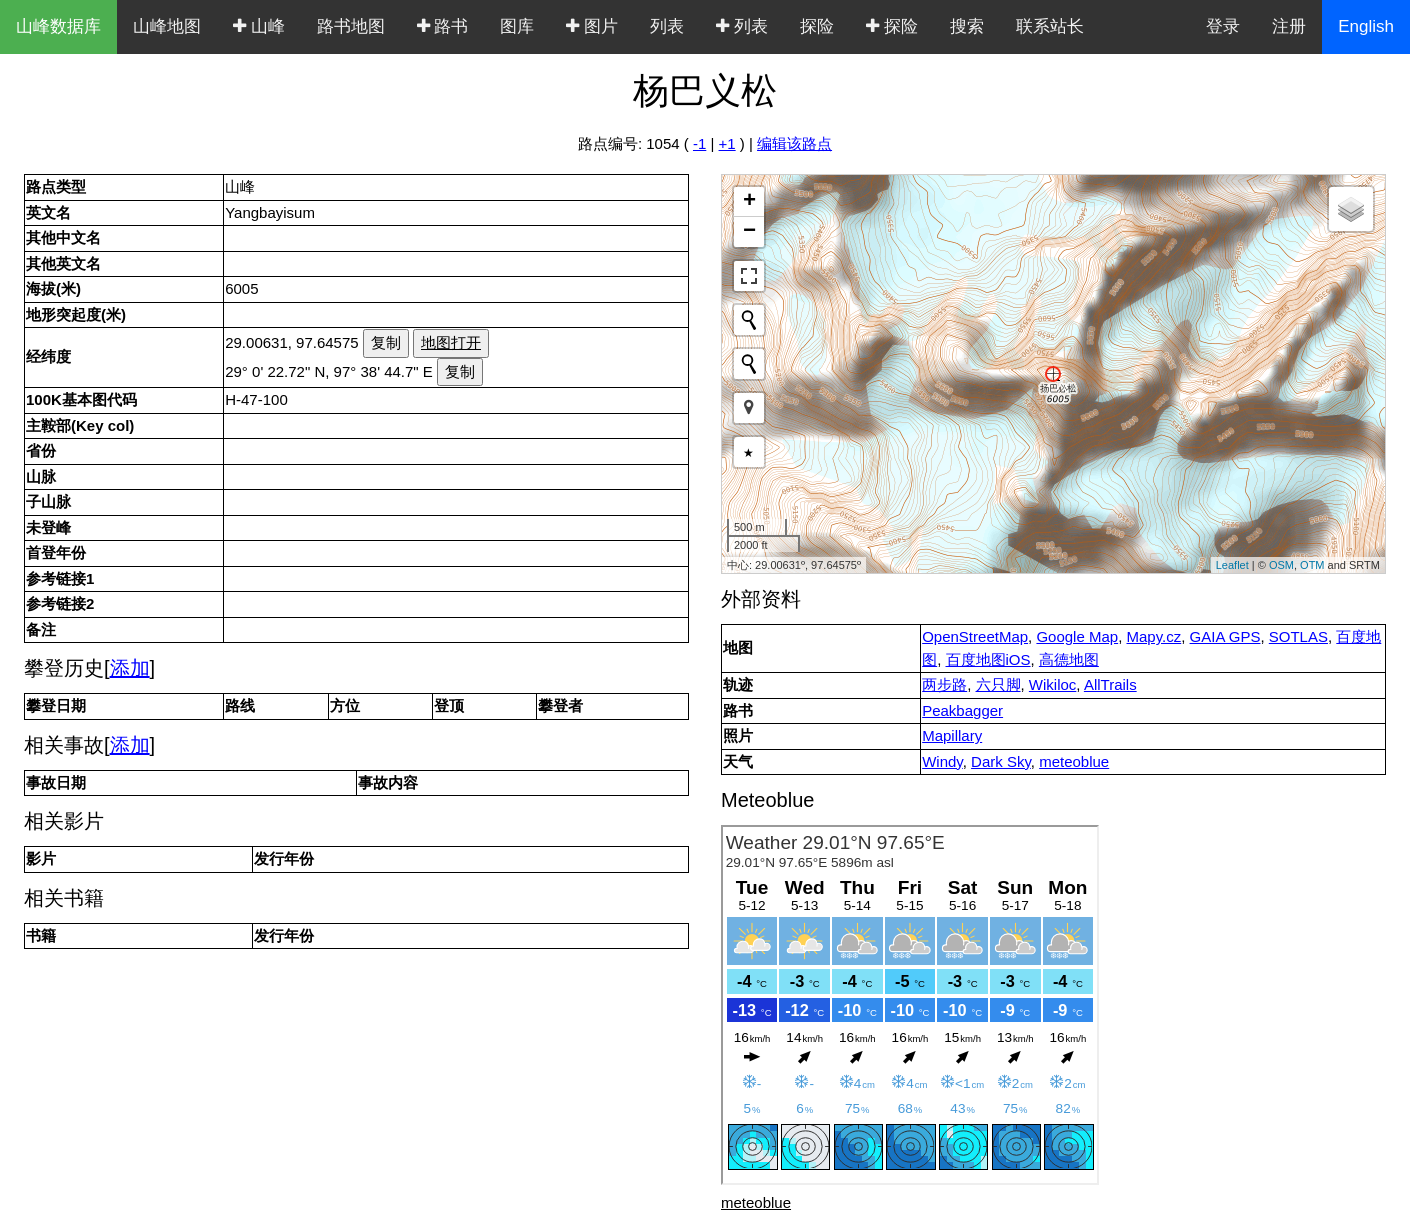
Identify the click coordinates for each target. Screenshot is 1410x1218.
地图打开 (451, 342)
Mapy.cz (1153, 636)
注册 (1289, 26)
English (1366, 26)
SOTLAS (1298, 636)
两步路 (944, 684)
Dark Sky (1001, 761)
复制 (386, 342)
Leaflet (1232, 565)
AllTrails (1110, 684)
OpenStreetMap (975, 636)
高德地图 (1069, 659)
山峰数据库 (58, 26)
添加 (130, 668)
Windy (942, 761)
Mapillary (952, 735)
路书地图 (351, 26)
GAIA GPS (1225, 636)
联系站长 (1050, 26)
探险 (817, 26)
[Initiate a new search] (749, 320)
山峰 (259, 26)
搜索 (967, 26)
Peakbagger (962, 710)
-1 (699, 143)
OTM (1312, 565)
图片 (592, 26)
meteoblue (1074, 761)
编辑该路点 (794, 143)
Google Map (1077, 636)
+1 (727, 143)
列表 (667, 26)
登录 (1223, 26)
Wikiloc (1053, 684)
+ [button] (749, 202)
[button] (749, 408)
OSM (1281, 565)
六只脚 (998, 684)
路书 (443, 26)
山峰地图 (167, 26)
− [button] (749, 232)
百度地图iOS (988, 659)
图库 (517, 26)
